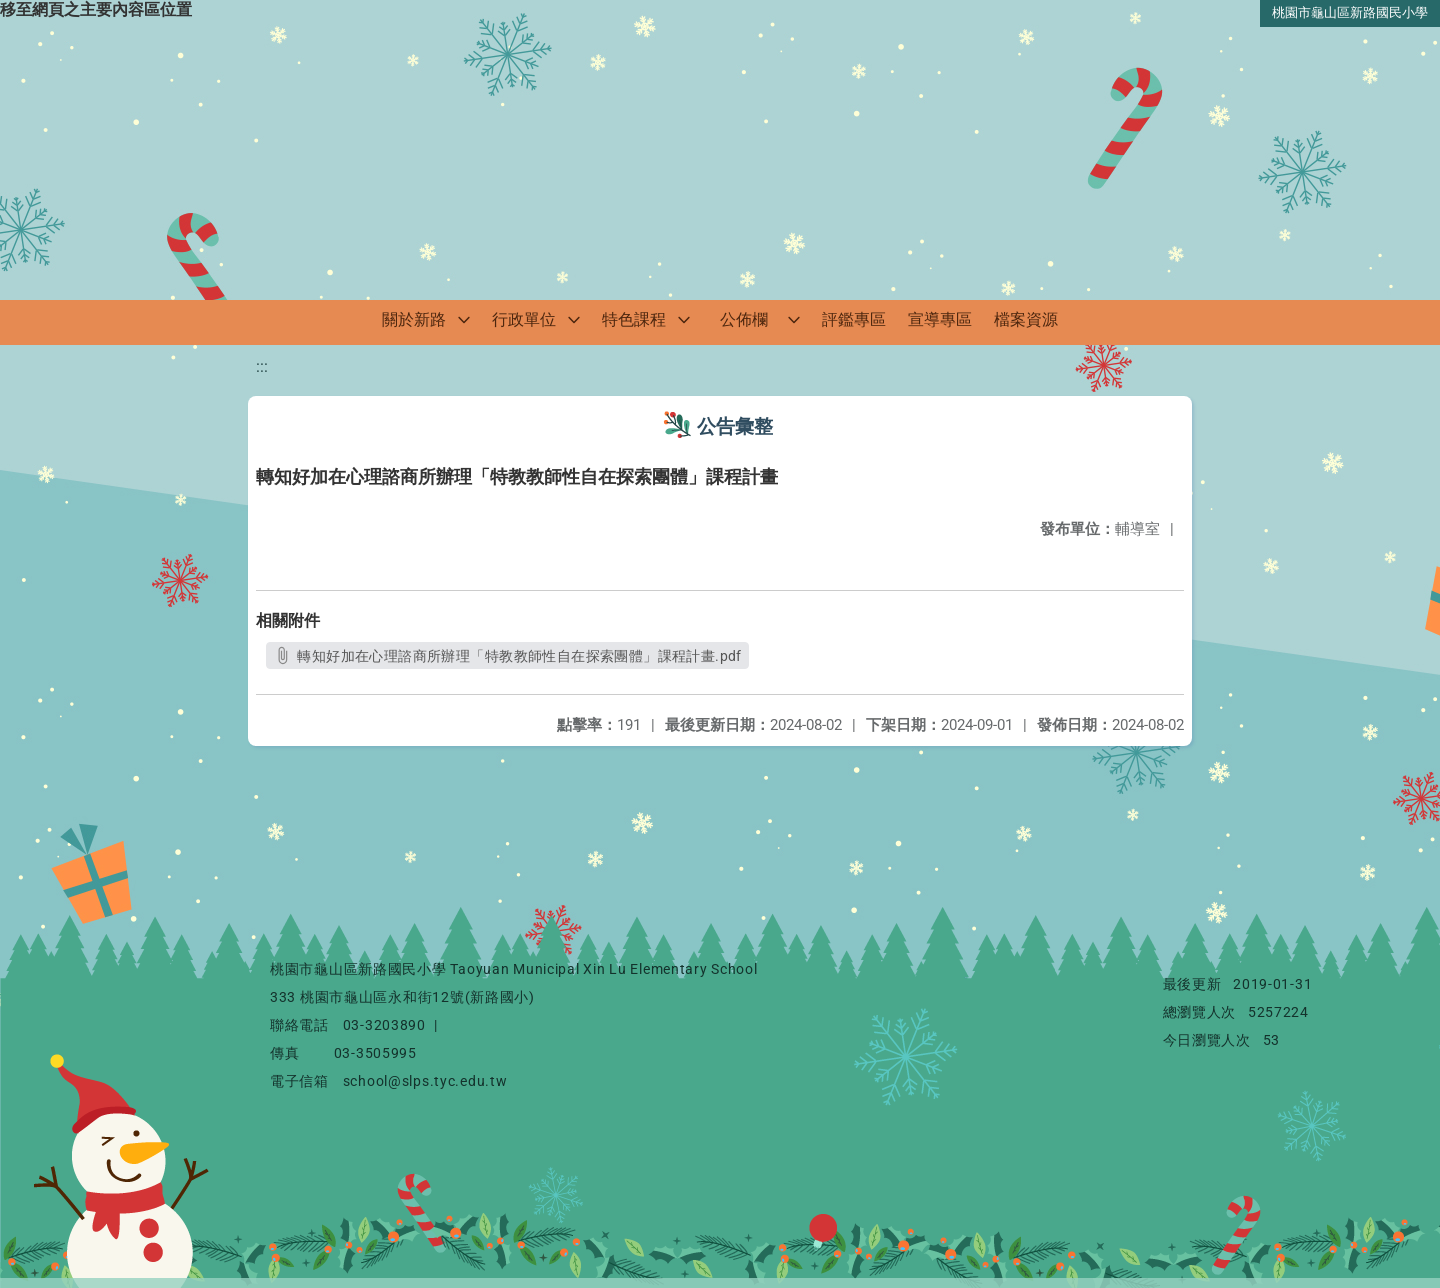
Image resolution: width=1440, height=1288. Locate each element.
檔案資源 (1026, 319)
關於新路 (414, 319)
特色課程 (634, 319)
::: (262, 366)
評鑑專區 (854, 319)
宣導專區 (940, 319)
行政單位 (524, 319)
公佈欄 (744, 319)
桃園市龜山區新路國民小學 (1350, 12)
